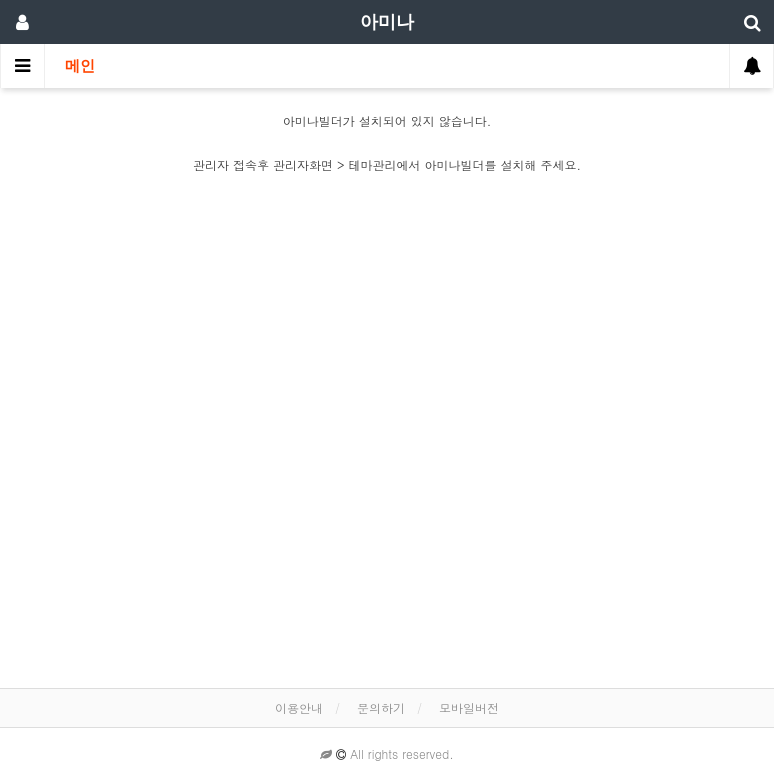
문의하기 (381, 707)
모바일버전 (469, 707)
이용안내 (299, 707)
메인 (80, 66)
